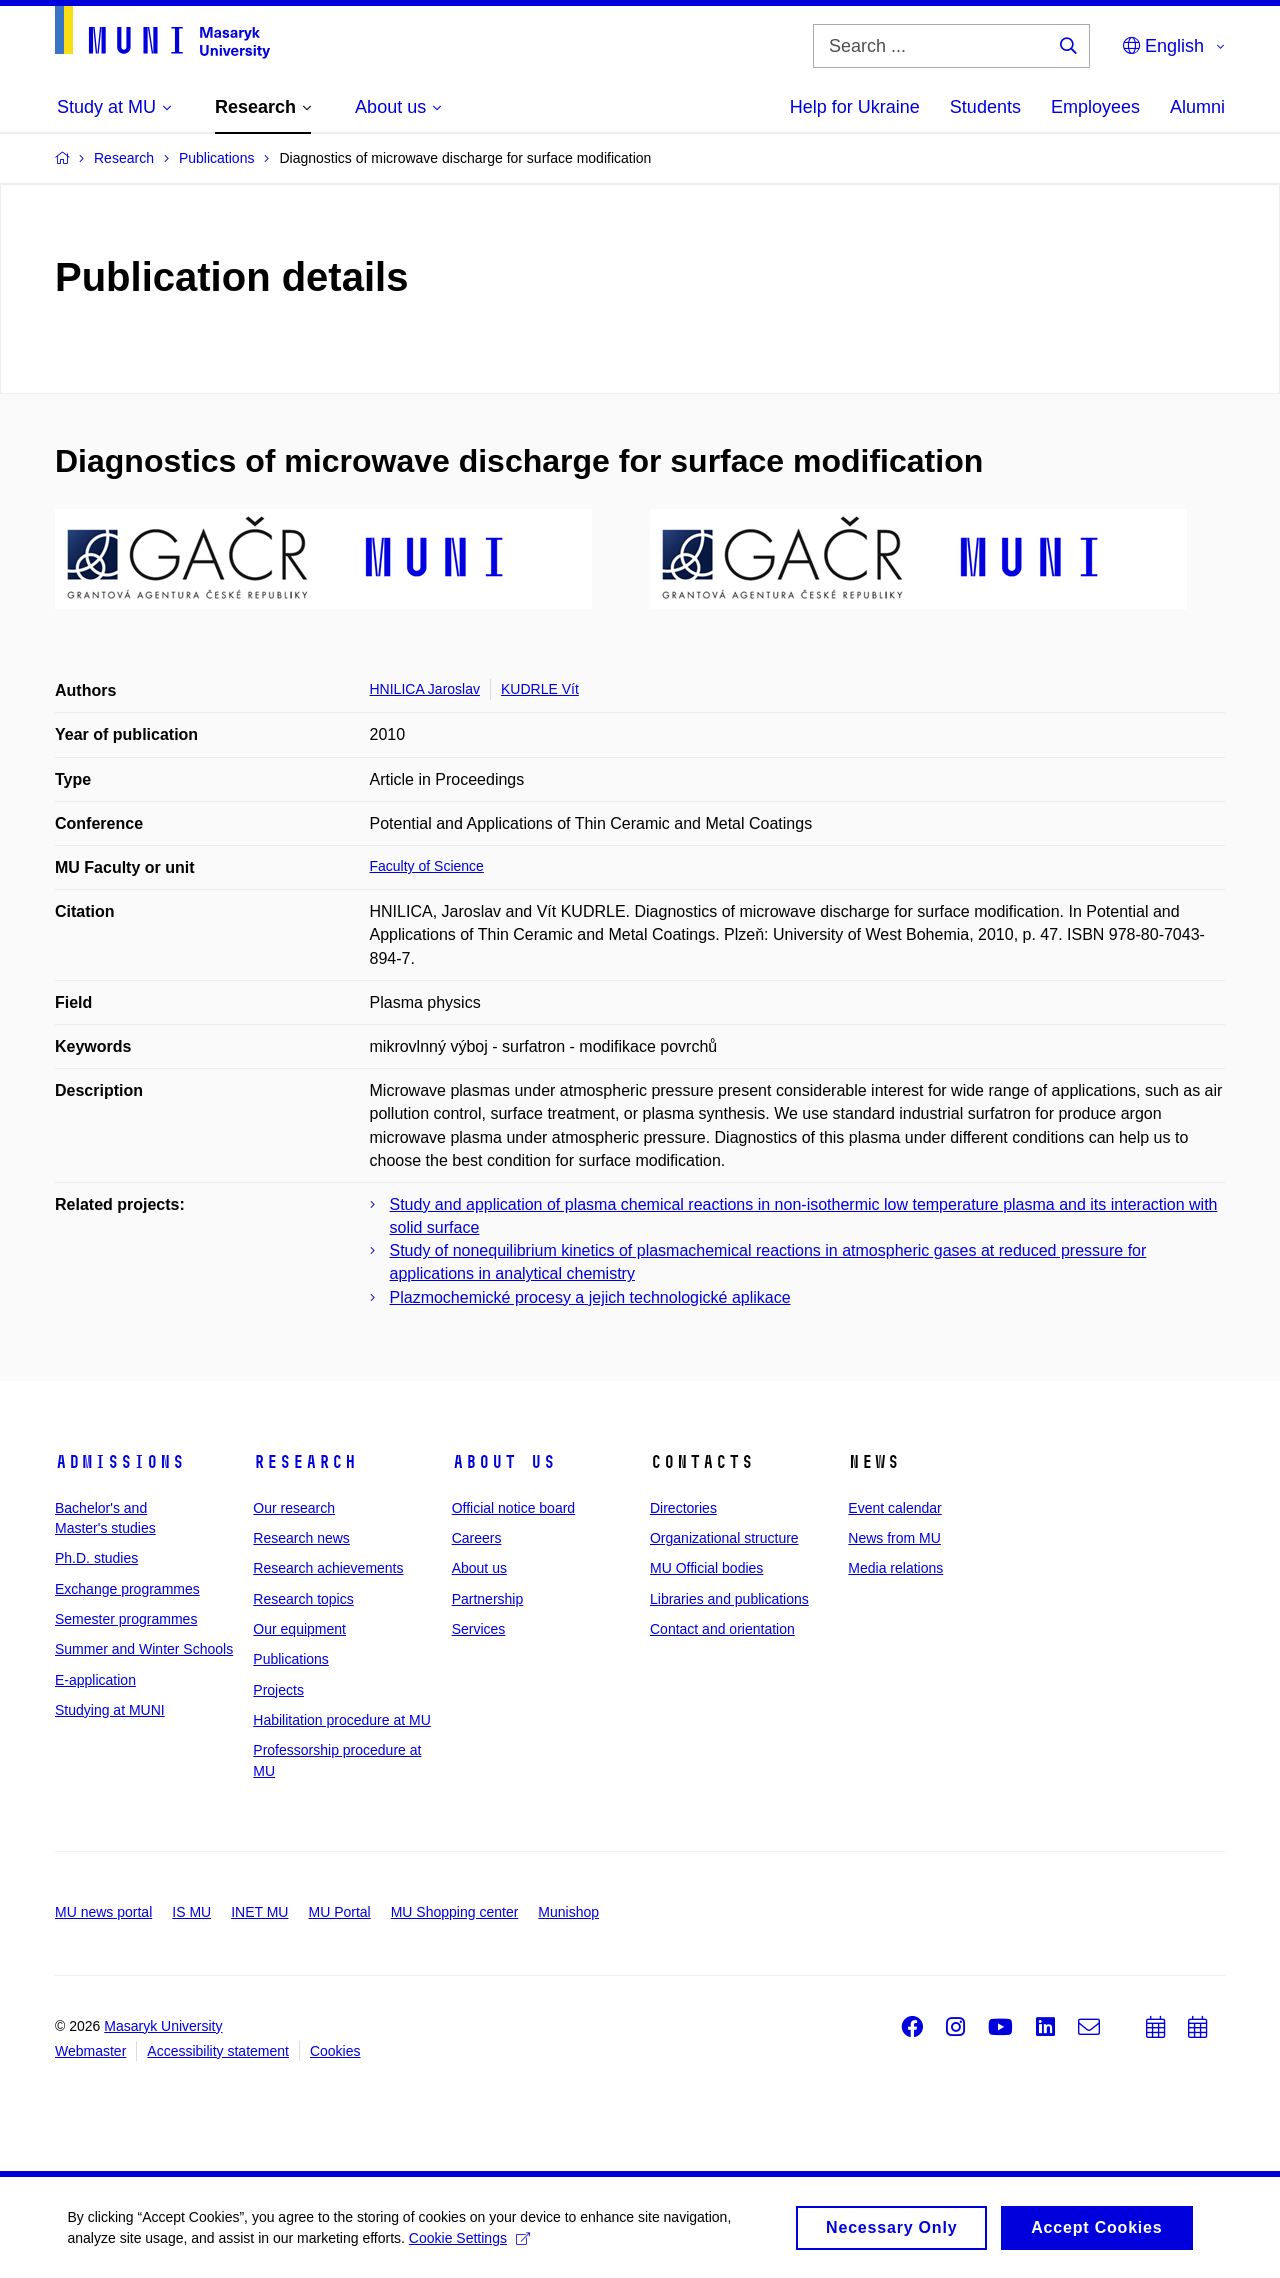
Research (305, 1462)
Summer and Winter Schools (144, 1649)
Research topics (303, 1599)
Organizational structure (724, 1538)
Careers (477, 1538)
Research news (301, 1538)
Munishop (568, 1912)
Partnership (488, 1599)
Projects (278, 1690)
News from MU (894, 1538)
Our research (294, 1508)
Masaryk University (163, 2026)
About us (504, 1462)
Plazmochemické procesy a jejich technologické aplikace (590, 1297)
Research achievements (328, 1568)
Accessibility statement (218, 2051)
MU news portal (103, 1912)
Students (985, 107)
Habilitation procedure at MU (341, 1720)
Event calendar (894, 1508)
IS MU (191, 1912)
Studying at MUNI (110, 1710)
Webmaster (90, 2051)
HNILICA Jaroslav (425, 689)
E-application (95, 1680)
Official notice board (513, 1508)
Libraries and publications (729, 1599)
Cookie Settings (471, 2242)
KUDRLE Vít (540, 689)
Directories (683, 1508)
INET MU (259, 1912)
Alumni (1197, 107)
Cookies (335, 2051)
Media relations (895, 1568)
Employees (1095, 107)
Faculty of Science (427, 866)
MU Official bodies (706, 1568)
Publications (291, 1659)
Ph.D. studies (96, 1558)
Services (479, 1629)
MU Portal (339, 1912)
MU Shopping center (455, 1912)
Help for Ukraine (855, 107)
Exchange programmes (127, 1589)
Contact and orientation (722, 1629)
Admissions (120, 1462)
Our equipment (299, 1629)
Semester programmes (126, 1619)
